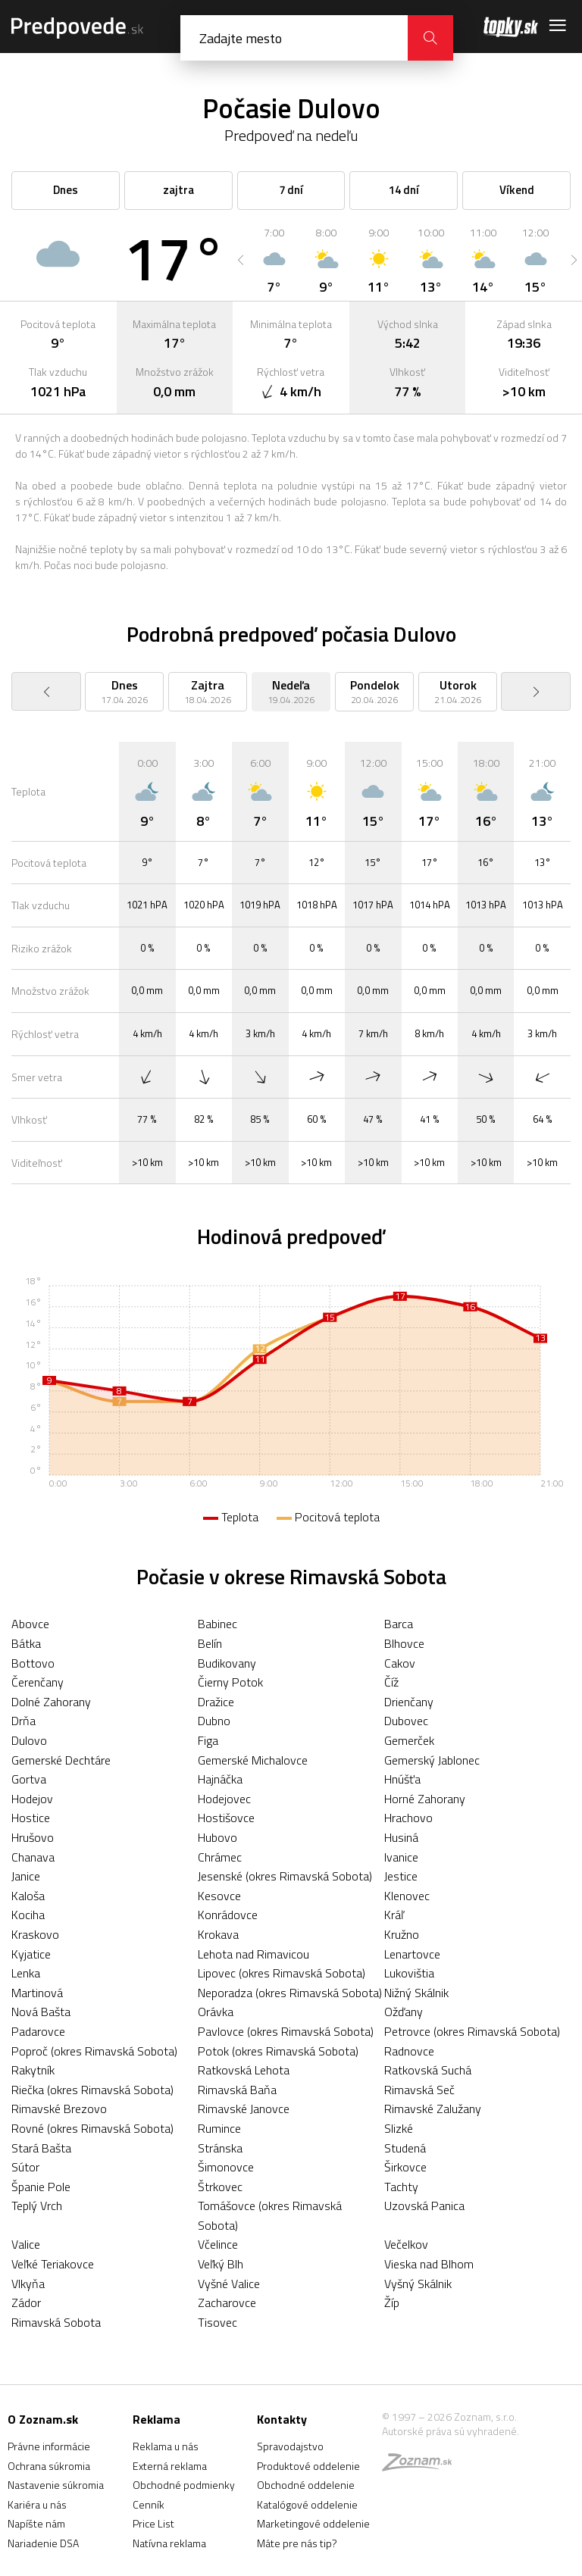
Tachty (401, 2186)
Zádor (26, 2302)
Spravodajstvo (290, 2446)
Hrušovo (32, 1837)
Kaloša (28, 1896)
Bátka (26, 1643)
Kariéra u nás (37, 2504)
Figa (208, 1740)
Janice (25, 1876)
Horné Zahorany (424, 1799)
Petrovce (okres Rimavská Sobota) (472, 2031)
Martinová (37, 1993)
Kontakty (282, 2419)
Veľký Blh (220, 2264)
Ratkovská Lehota (243, 2070)
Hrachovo (408, 1818)
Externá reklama (170, 2466)
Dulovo (29, 1740)
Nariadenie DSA (43, 2543)
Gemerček (409, 1740)
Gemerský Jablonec (432, 1760)
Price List (153, 2523)
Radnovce (409, 2051)
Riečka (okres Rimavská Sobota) (92, 2089)
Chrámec (220, 1857)
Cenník (148, 2504)
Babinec (217, 1624)
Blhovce (404, 1643)
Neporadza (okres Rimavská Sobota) (290, 1993)
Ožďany (403, 2011)
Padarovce (38, 2031)
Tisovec (217, 2322)
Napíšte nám (36, 2523)
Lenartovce (412, 1954)
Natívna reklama (169, 2543)
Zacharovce (227, 2302)
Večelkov (406, 2244)
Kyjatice (31, 1954)
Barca (398, 1624)
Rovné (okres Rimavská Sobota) (92, 2128)
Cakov (399, 1663)
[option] (274, 260)
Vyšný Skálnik (418, 2283)
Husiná (401, 1837)
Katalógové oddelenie (307, 2504)
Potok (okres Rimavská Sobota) (278, 2051)
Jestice (401, 1876)
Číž (391, 1682)
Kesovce (219, 1896)
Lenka (25, 1973)
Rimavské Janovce (243, 2108)
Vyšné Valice (229, 2283)
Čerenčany (37, 1682)
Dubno (214, 1721)
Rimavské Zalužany (432, 2108)
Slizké (398, 2128)
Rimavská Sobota (56, 2322)
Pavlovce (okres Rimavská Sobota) (286, 2031)
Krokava (218, 1934)
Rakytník (33, 2070)
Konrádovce (228, 1914)
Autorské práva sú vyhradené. (450, 2431)
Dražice (216, 1702)
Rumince (219, 2128)
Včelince (218, 2244)
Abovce (30, 1624)
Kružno (401, 1934)
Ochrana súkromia (49, 2466)
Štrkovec (220, 2186)
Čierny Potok (230, 1682)
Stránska (220, 2148)
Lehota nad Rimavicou (253, 1954)
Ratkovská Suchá (427, 2070)
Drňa (23, 1721)
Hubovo (217, 1837)
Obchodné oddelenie (306, 2485)
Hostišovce (226, 1818)
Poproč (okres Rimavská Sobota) (94, 2051)
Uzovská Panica (424, 2205)
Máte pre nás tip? (297, 2543)
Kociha (28, 1914)
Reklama (156, 2419)
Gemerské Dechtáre (61, 1760)
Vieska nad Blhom (429, 2264)
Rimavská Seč (419, 2089)
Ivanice (401, 1857)
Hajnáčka (220, 1779)
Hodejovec (224, 1799)
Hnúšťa (402, 1779)
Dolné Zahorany (51, 1702)
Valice (25, 2244)
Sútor (25, 2167)
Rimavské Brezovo (59, 2108)
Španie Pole (40, 2186)
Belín (210, 1643)
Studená (405, 2148)
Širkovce (405, 2167)
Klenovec (407, 1896)
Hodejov (32, 1799)
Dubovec (406, 1721)
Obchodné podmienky (184, 2485)
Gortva (28, 1779)
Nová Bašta (40, 2011)
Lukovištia (409, 1973)
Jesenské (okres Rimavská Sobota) (285, 1876)
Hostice (30, 1818)
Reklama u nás (166, 2446)
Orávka (215, 2011)
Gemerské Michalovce (253, 1760)
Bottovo (33, 1663)
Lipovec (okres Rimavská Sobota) (281, 1973)
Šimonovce (226, 2167)
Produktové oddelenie (308, 2466)
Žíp (391, 2302)
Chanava (33, 1857)
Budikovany (227, 1663)
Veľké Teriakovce (52, 2264)
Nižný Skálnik (416, 1993)
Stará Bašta (41, 2148)
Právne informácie (49, 2446)
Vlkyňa (28, 2283)
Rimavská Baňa (237, 2089)
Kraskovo (35, 1934)
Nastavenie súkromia (56, 2485)
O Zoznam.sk (43, 2419)
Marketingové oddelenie (313, 2523)
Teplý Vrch (36, 2205)
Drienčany (408, 1702)
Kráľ (394, 1914)
